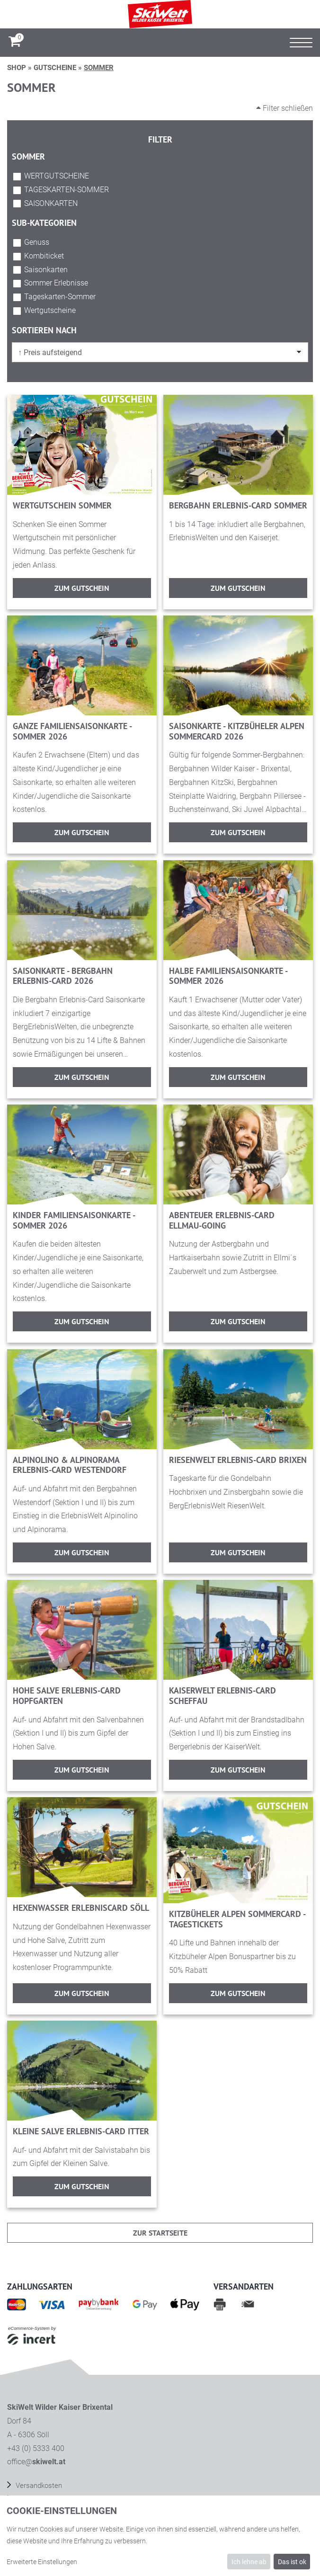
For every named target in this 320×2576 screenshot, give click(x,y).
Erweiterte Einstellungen (42, 2562)
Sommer (99, 67)
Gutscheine (55, 67)
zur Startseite (160, 2232)
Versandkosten (38, 2485)
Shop (16, 67)
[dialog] (160, 2536)
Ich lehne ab (249, 2562)
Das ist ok (292, 2562)
